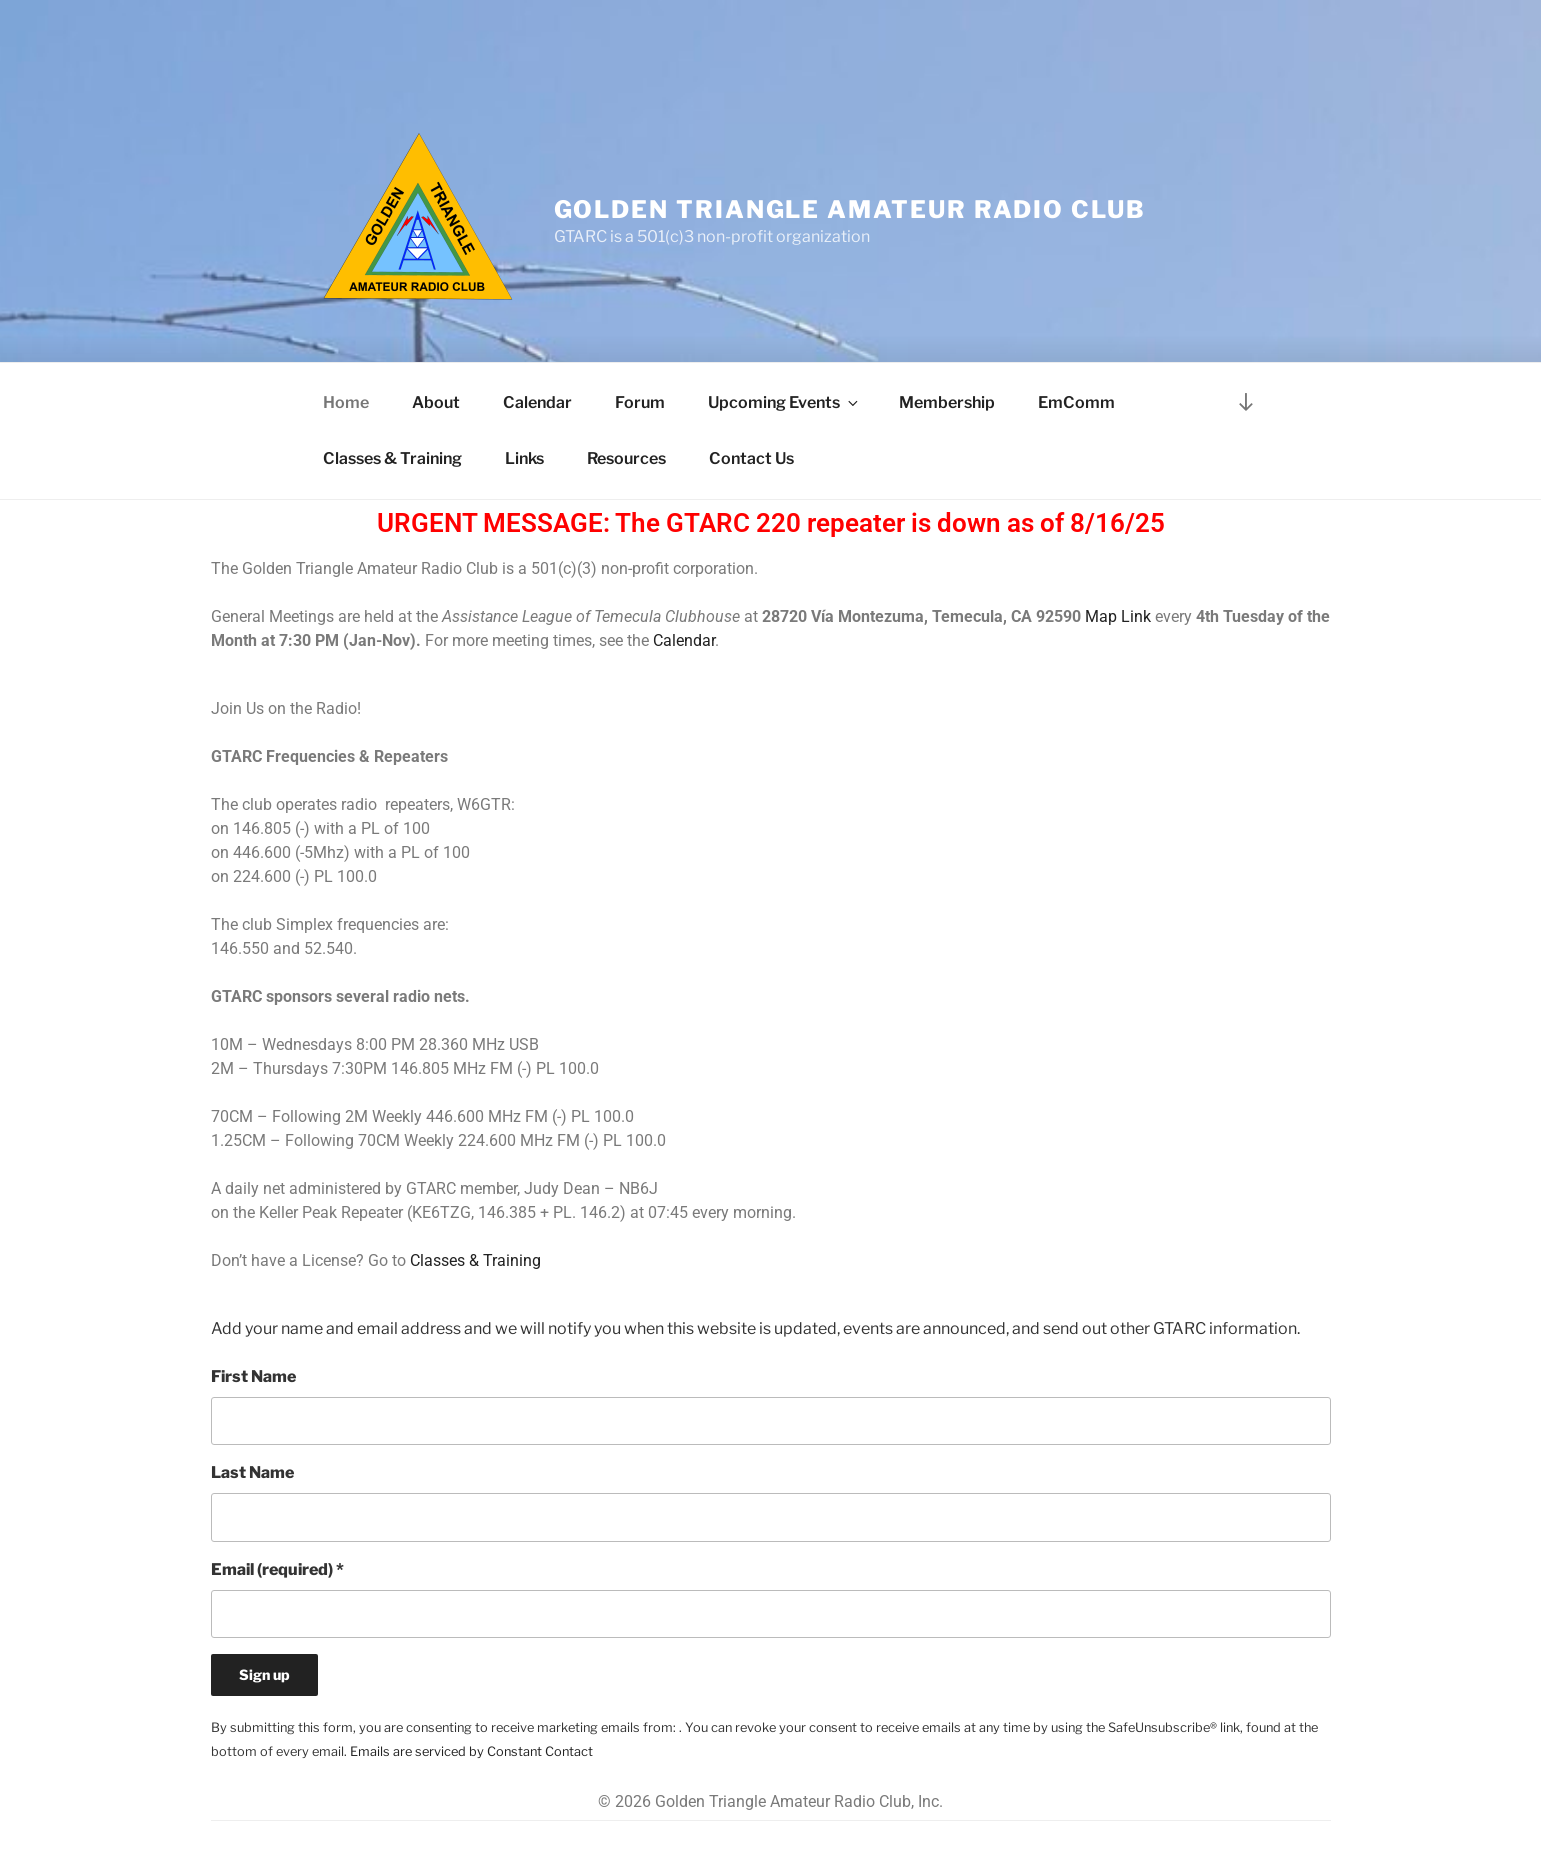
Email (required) (277, 1569)
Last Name (252, 1472)
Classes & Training (392, 458)
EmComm (1076, 402)
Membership (947, 402)
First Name (253, 1376)
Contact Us (751, 458)
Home (346, 402)
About (436, 402)
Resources (626, 458)
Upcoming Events (784, 402)
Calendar (537, 402)
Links (524, 458)
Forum (640, 402)
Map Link (1118, 616)
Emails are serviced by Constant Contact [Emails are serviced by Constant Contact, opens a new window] (471, 1751)
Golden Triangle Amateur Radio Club (850, 209)
